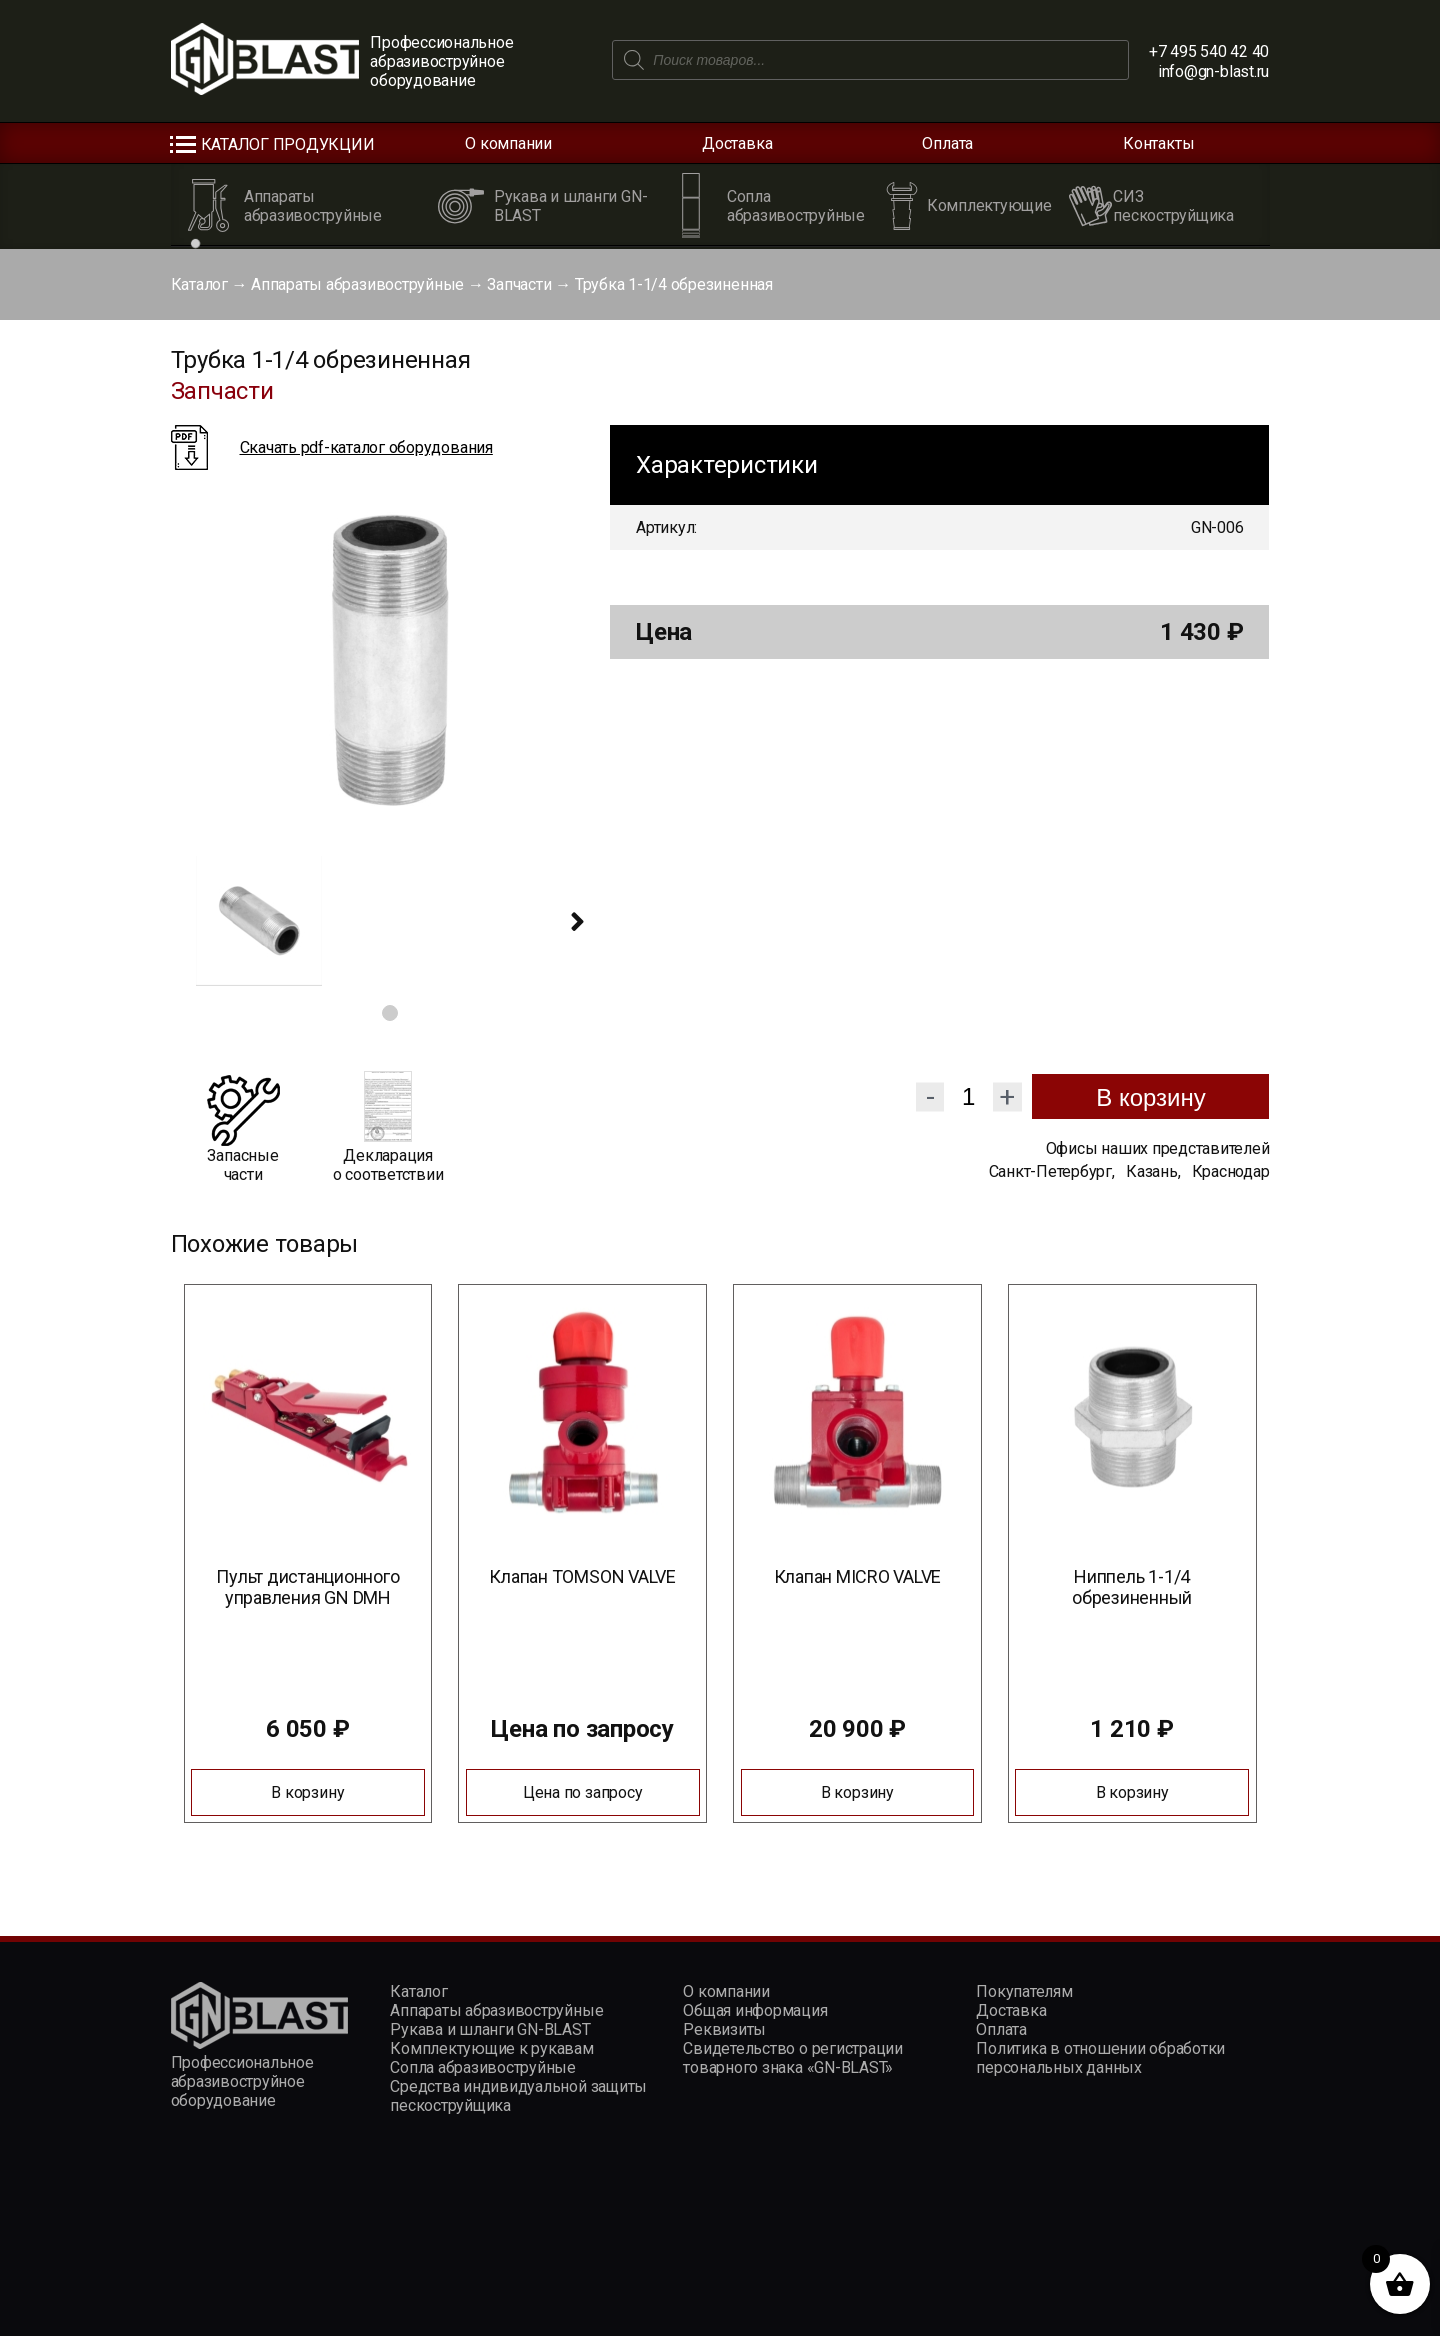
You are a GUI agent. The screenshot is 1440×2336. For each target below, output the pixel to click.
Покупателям (1024, 1991)
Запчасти (519, 284)
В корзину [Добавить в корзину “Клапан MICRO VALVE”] (857, 1792)
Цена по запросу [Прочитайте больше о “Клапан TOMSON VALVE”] (582, 1792)
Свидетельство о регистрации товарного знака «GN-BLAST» (793, 2058)
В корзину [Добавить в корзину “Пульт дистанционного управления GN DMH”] (307, 1792)
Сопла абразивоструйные (483, 2067)
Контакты (1158, 143)
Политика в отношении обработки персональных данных (1100, 2058)
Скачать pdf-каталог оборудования (366, 447)
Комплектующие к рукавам (491, 2048)
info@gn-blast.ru (1213, 71)
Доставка (737, 143)
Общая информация (755, 2010)
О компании (508, 143)
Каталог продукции (288, 144)
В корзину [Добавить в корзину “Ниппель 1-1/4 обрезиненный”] (1132, 1792)
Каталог (199, 284)
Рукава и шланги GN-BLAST (490, 2029)
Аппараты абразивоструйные (357, 284)
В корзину (1151, 1097)
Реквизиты (724, 2029)
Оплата (947, 143)
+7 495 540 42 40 (1209, 51)
